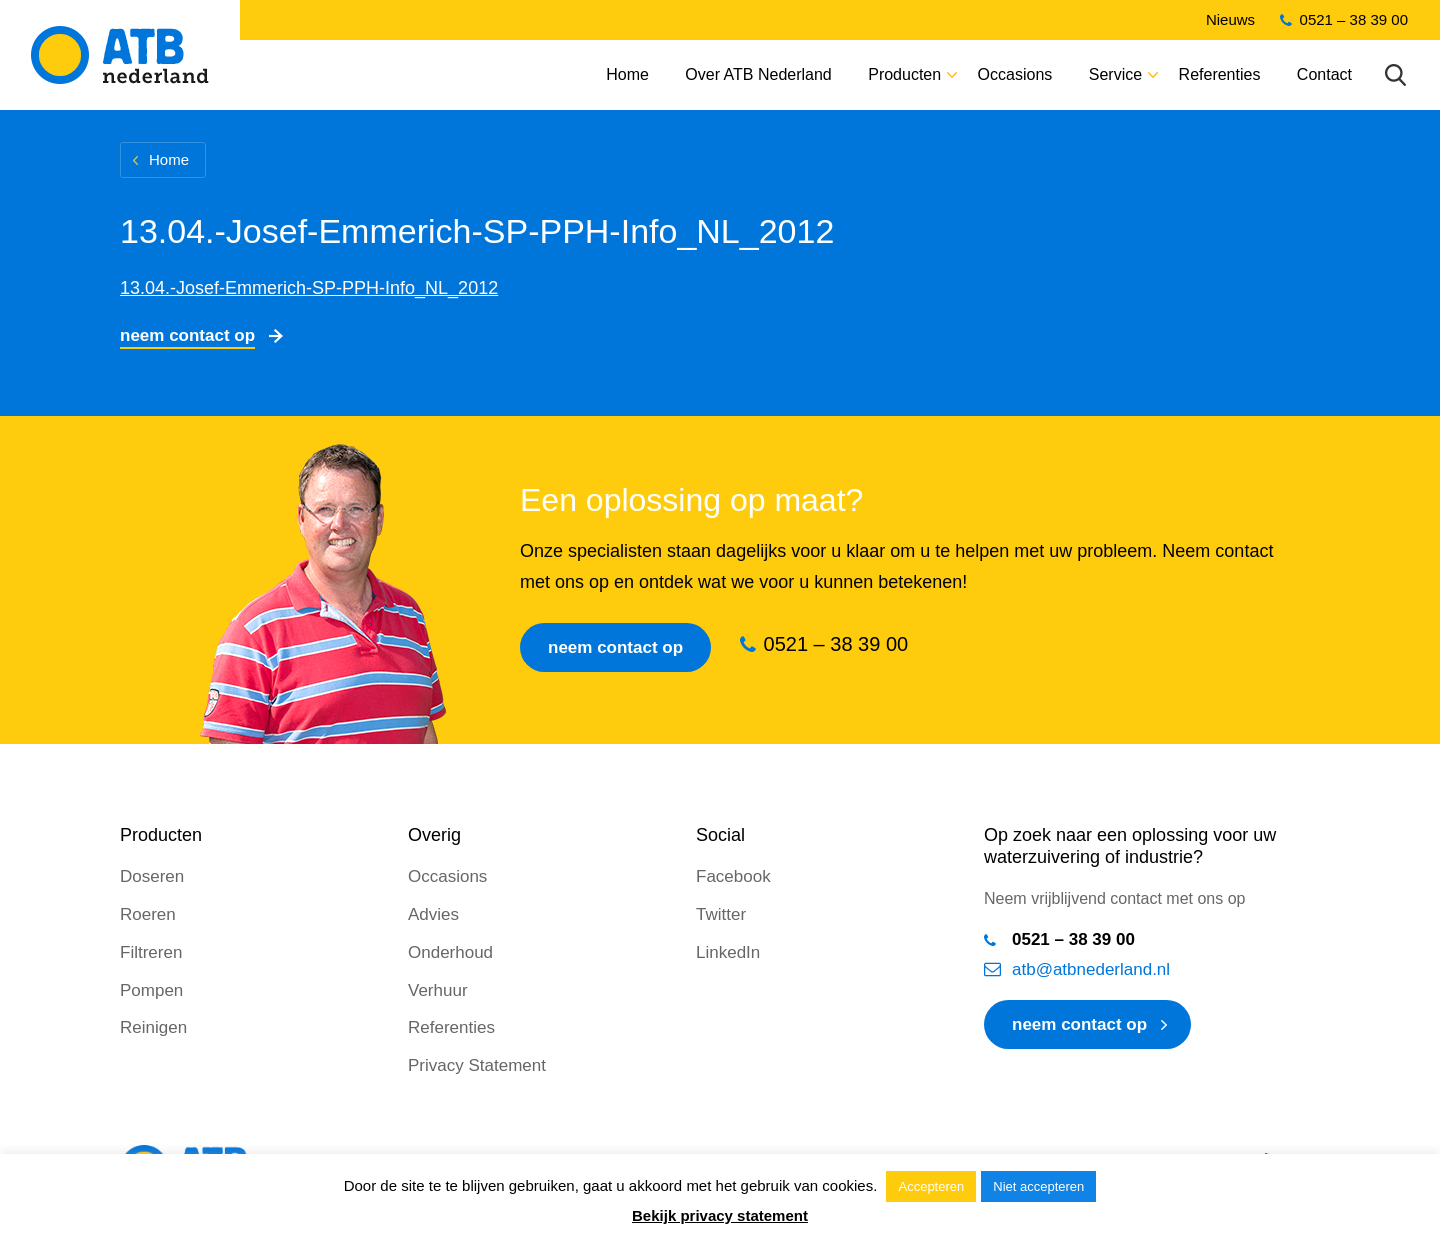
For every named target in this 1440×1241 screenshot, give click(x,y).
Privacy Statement (477, 1065)
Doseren (152, 876)
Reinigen (153, 1027)
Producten (904, 74)
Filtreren (151, 952)
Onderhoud (450, 952)
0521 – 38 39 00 (1354, 19)
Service (1115, 74)
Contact (1324, 74)
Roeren (148, 914)
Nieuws (1230, 19)
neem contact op (1079, 1024)
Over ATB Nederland (758, 74)
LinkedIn (728, 952)
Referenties (1220, 74)
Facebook (733, 876)
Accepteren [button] (931, 1186)
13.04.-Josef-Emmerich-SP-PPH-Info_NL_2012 (309, 288)
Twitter (721, 914)
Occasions (1015, 74)
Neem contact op (187, 335)
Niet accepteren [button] (1038, 1186)
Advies (433, 914)
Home (627, 74)
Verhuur (438, 990)
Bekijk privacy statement (720, 1215)
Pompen (151, 990)
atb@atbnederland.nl (1091, 969)
